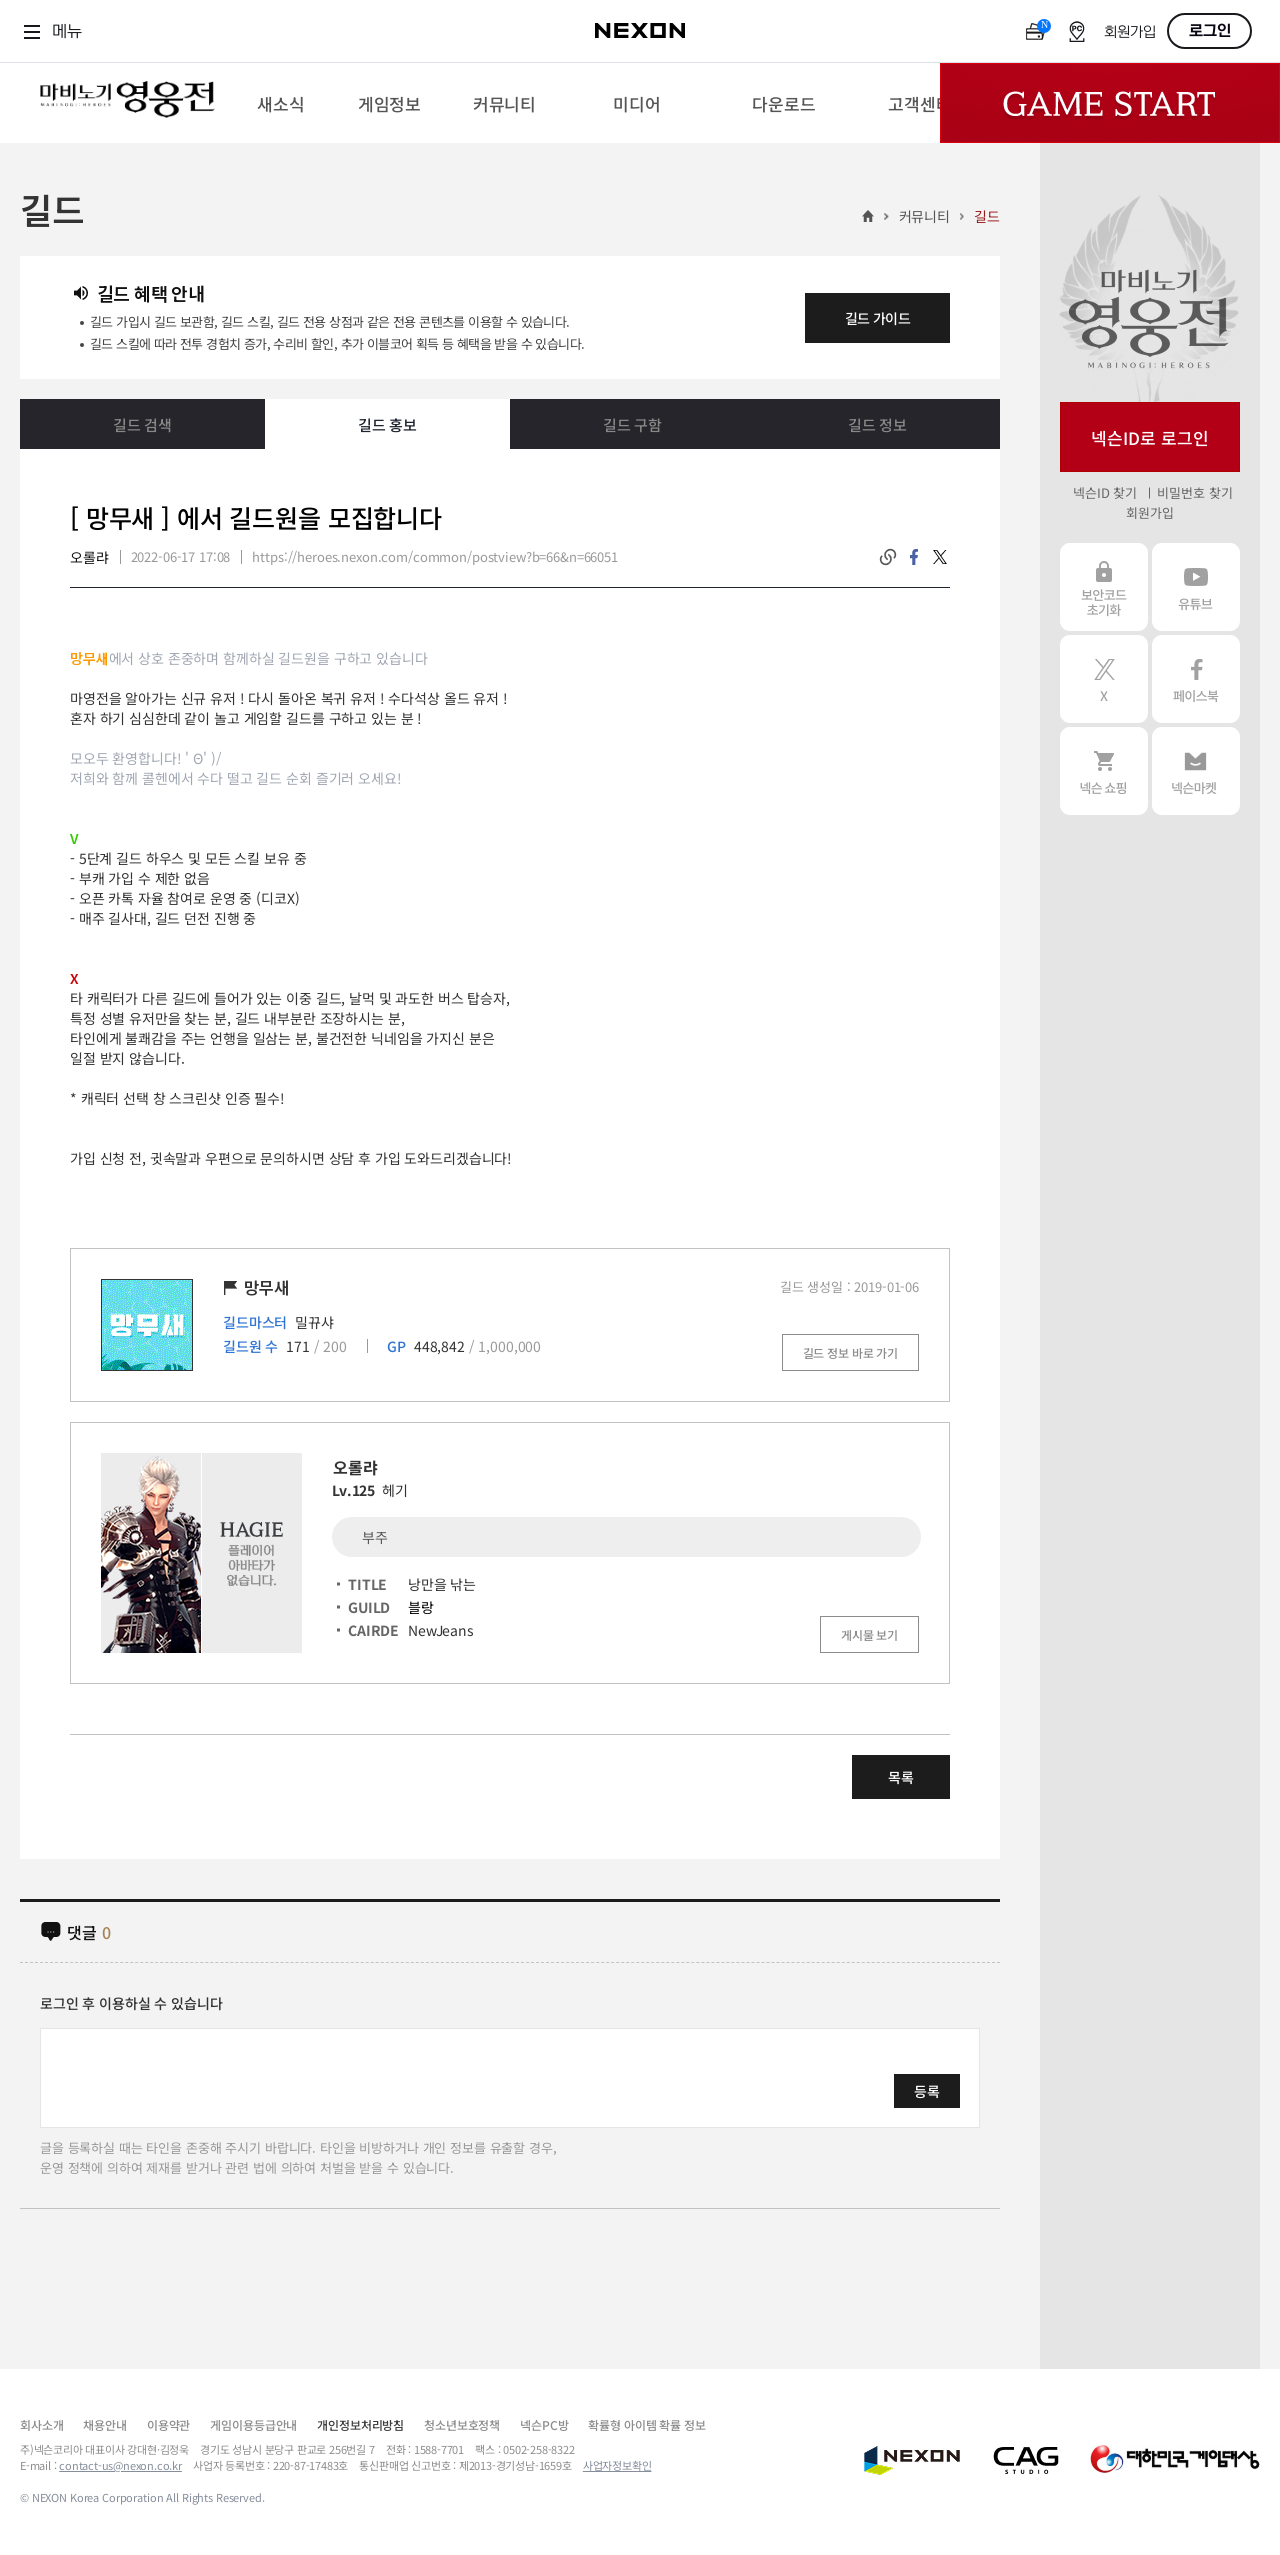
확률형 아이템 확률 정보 (646, 2424)
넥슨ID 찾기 (1105, 492)
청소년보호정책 (462, 2424)
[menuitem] (280, 103)
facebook (914, 557)
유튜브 (1196, 587)
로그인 (1210, 31)
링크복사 (888, 557)
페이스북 (1196, 679)
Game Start (1110, 103)
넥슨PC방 (544, 2424)
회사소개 (41, 2424)
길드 (987, 216)
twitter (940, 557)
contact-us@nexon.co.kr (120, 2465)
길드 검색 (142, 424)
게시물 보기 (869, 1634)
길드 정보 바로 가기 (850, 1352)
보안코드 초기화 (1104, 587)
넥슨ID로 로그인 (1150, 437)
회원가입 (1130, 32)
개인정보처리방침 (360, 2424)
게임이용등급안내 (253, 2424)
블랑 (421, 1607)
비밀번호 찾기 (1194, 492)
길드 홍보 (387, 424)
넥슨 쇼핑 (1104, 771)
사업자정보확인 (617, 2465)
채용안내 (104, 2424)
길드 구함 (632, 424)
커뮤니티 (924, 216)
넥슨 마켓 (1196, 771)
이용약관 (168, 2424)
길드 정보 (877, 424)
